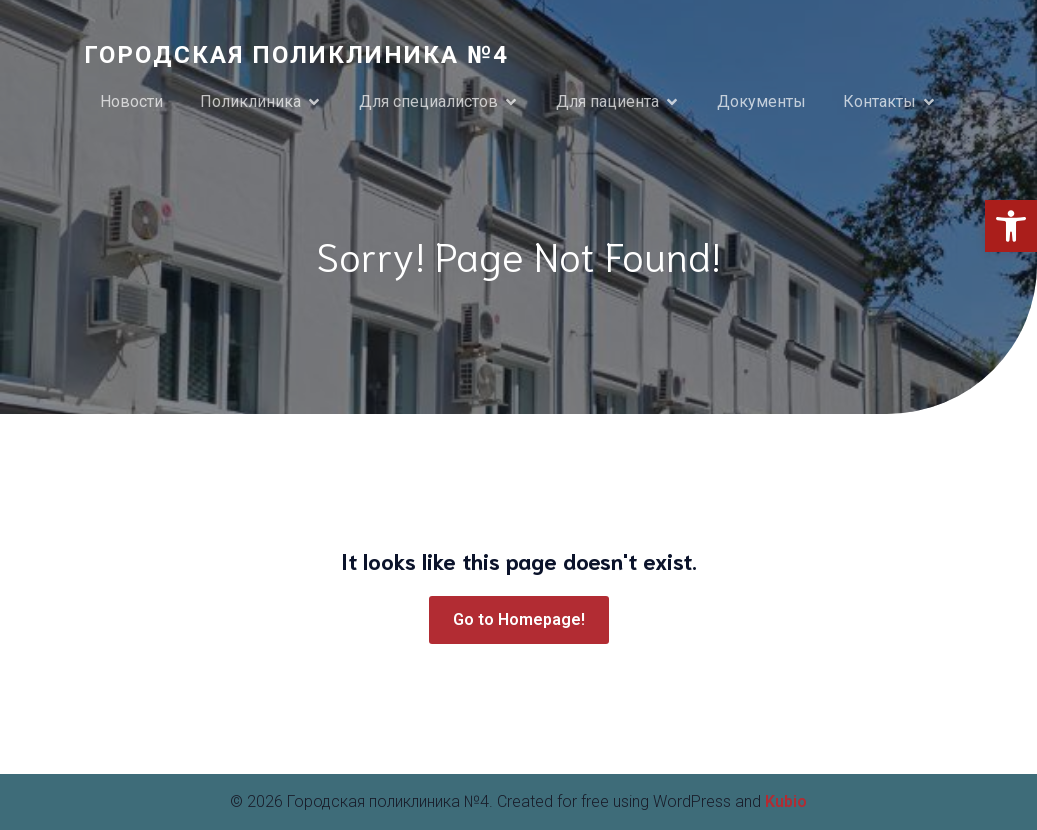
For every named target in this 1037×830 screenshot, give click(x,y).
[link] (1011, 226)
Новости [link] (131, 101)
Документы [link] (761, 101)
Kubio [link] (786, 801)
